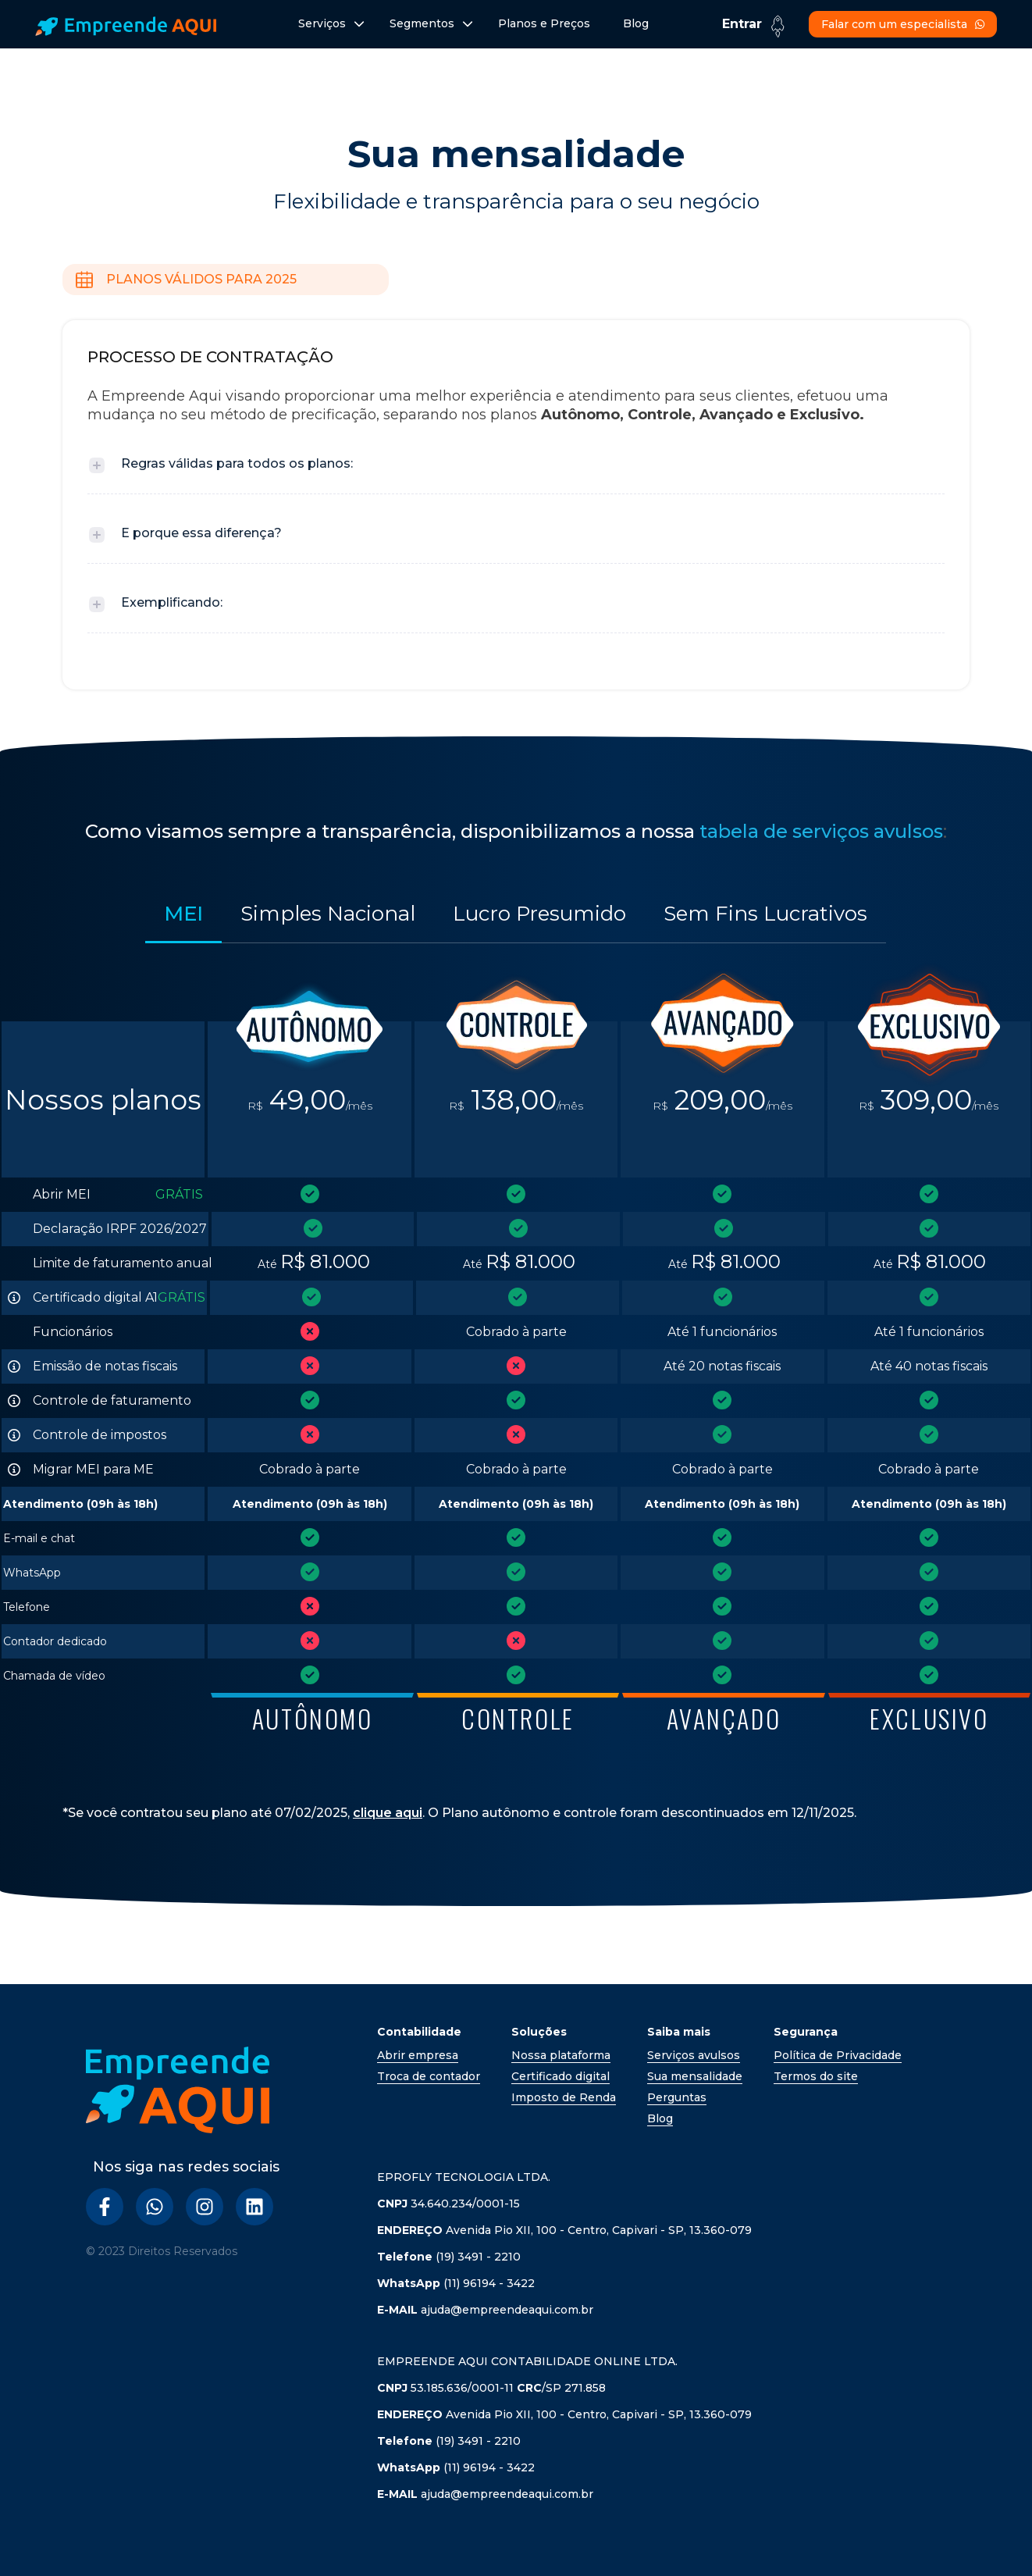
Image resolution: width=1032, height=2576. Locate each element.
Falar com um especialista (902, 24)
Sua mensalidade (694, 2076)
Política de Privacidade (838, 2055)
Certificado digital (560, 2076)
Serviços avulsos (693, 2055)
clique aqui (387, 1812)
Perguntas (676, 2097)
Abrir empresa (417, 2055)
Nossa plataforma (560, 2055)
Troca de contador (428, 2076)
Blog (636, 23)
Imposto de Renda (563, 2097)
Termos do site (816, 2076)
